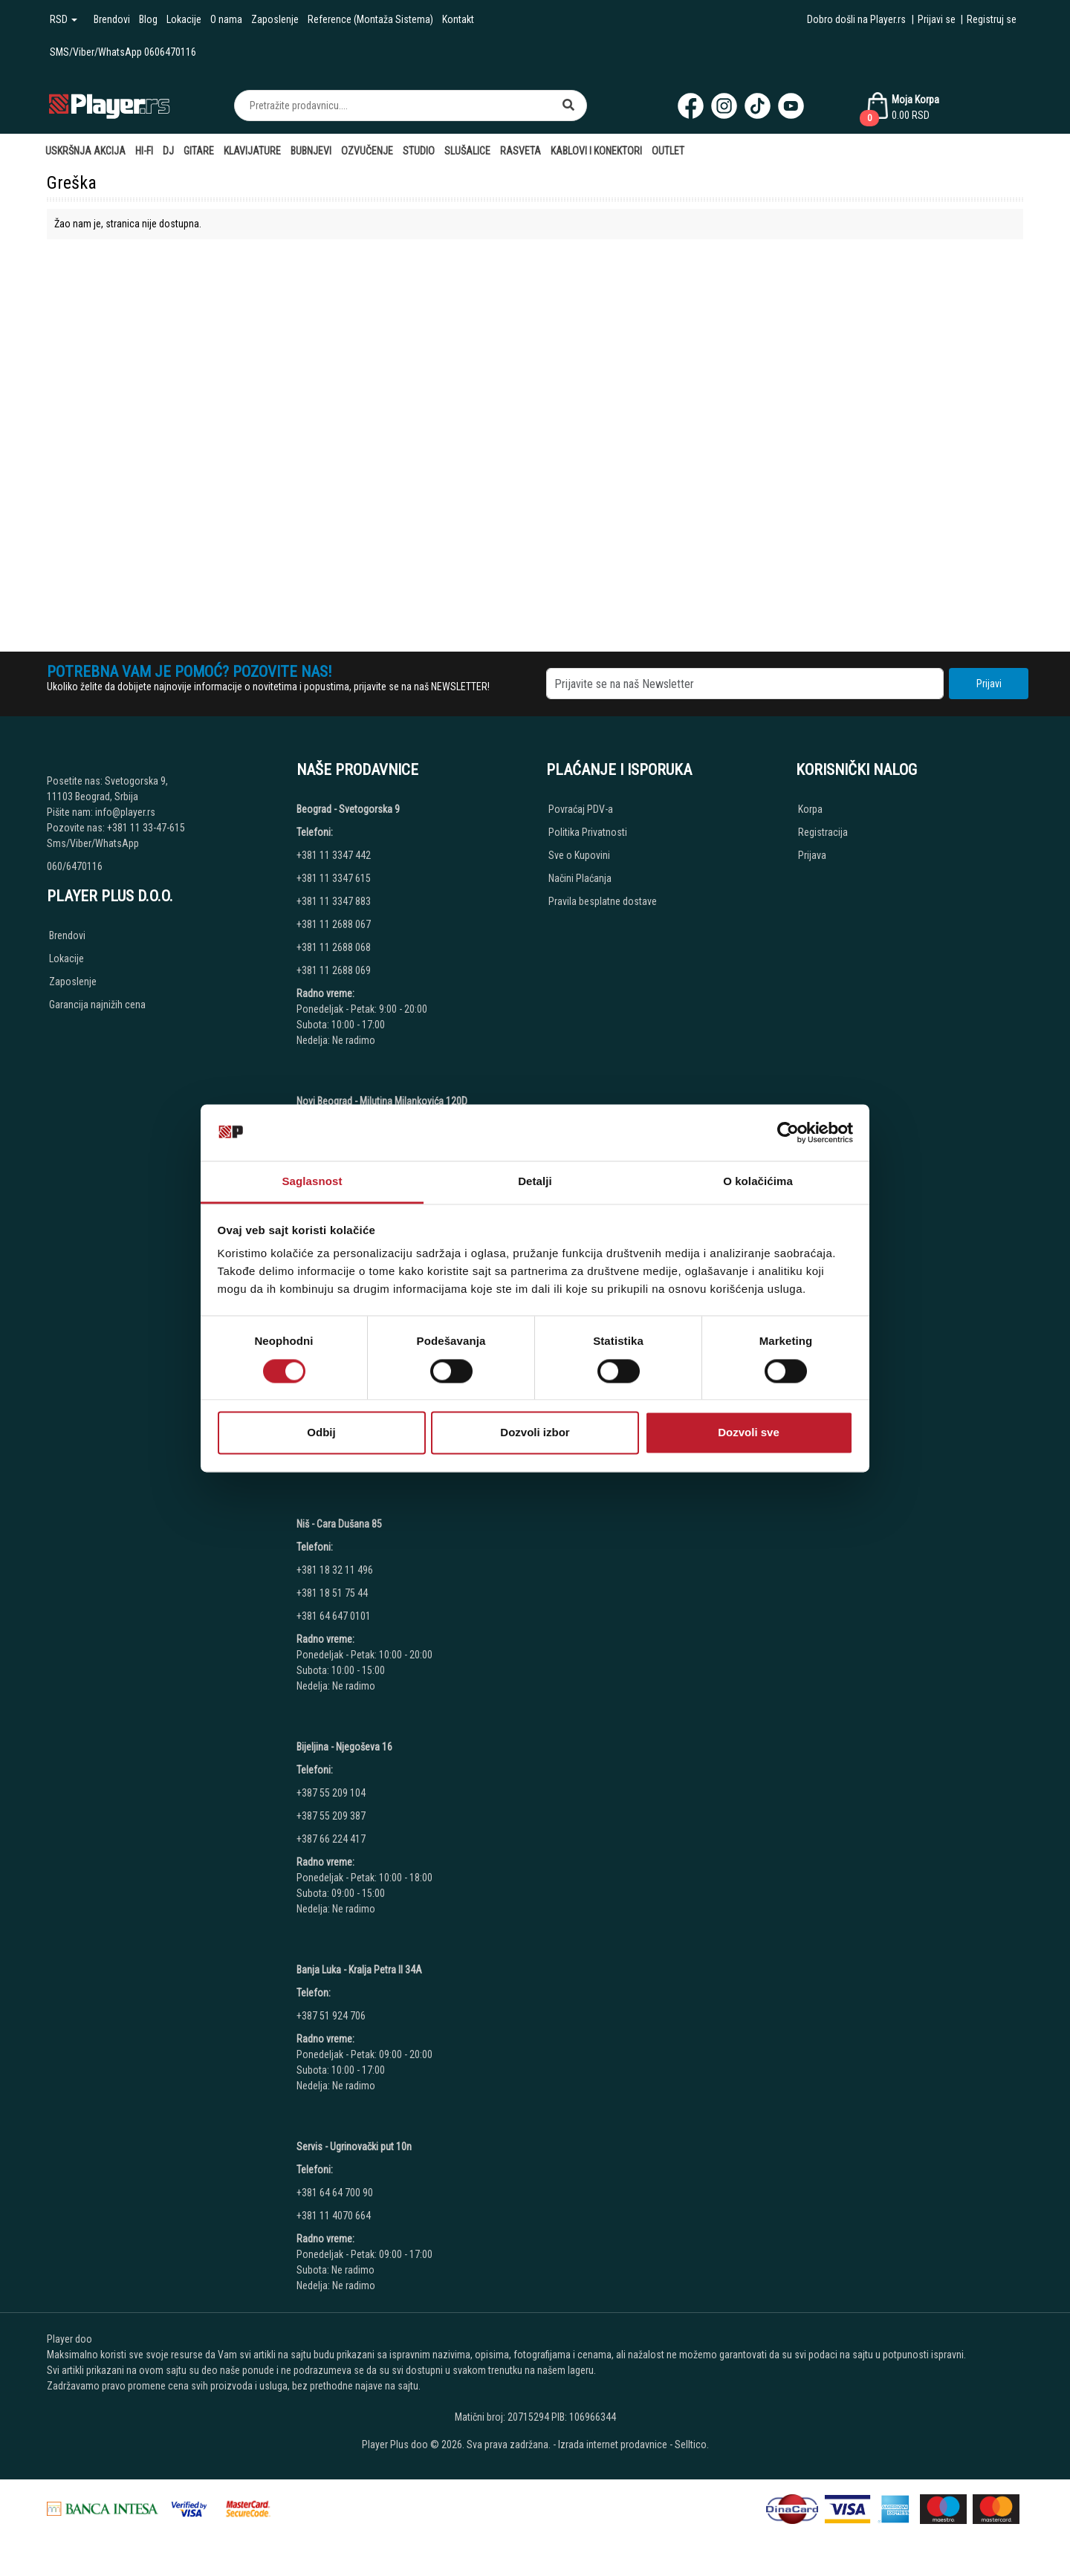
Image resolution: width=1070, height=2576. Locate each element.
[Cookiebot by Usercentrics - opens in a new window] (788, 1132)
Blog (148, 19)
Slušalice (467, 151)
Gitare (199, 151)
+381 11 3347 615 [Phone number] (333, 878)
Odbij (321, 1433)
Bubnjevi (311, 151)
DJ (168, 151)
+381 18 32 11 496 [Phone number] (334, 1570)
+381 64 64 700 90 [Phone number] (334, 2193)
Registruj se (991, 19)
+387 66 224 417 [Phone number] (331, 1839)
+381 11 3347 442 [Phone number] (333, 855)
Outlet (668, 151)
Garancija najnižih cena (97, 1004)
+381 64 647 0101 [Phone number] (333, 1616)
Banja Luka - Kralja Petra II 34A (359, 1970)
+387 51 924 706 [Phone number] (331, 2016)
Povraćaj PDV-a (580, 809)
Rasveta (520, 151)
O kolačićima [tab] (758, 1181)
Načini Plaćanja (580, 878)
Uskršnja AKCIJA (85, 151)
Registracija (823, 832)
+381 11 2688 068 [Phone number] (333, 947)
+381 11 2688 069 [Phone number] (333, 970)
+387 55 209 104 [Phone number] (331, 1793)
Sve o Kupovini (579, 855)
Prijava (812, 855)
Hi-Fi (144, 151)
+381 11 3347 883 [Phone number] (333, 901)
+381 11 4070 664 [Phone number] (333, 2216)
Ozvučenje (367, 151)
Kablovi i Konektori (596, 151)
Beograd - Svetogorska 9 (348, 809)
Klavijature (252, 151)
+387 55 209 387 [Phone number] (331, 1816)
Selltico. (692, 2444)
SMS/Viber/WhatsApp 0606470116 (123, 52)
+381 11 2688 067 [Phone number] (333, 924)
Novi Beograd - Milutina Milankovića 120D (381, 1101)
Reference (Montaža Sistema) (370, 19)
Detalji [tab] (535, 1181)
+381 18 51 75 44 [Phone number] (332, 1593)
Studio (419, 151)
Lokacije (183, 19)
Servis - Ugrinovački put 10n (354, 2146)
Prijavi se (937, 19)
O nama (226, 19)
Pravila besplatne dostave (602, 901)
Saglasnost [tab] (312, 1181)
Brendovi (112, 19)
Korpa (810, 809)
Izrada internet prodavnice (612, 2444)
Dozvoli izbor (534, 1433)
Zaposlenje (275, 19)
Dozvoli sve (748, 1433)
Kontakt (458, 19)
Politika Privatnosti (587, 832)
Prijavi (989, 684)
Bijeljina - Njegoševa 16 (344, 1747)
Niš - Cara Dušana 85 (339, 1524)
